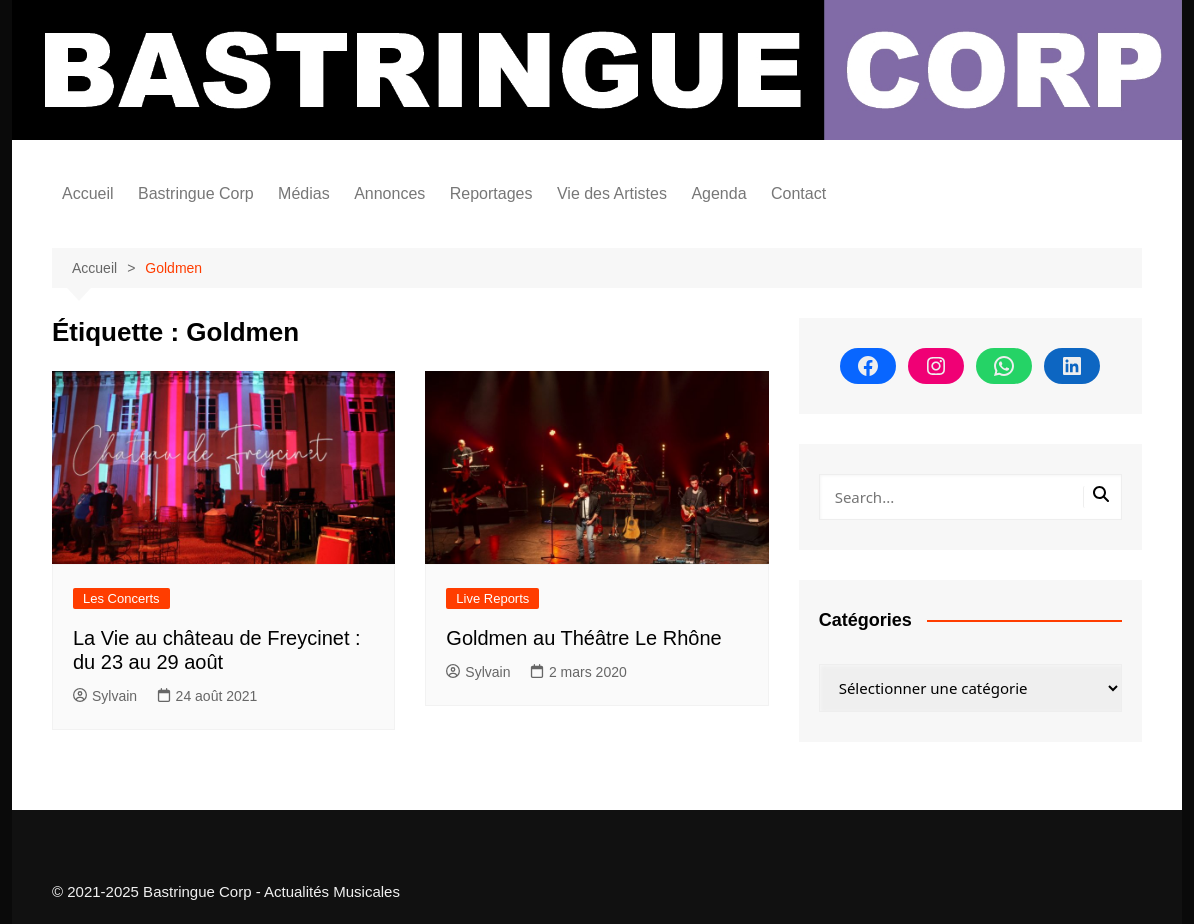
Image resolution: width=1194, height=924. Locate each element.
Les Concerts (121, 598)
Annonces (389, 193)
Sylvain (105, 696)
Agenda (718, 193)
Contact (798, 193)
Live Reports (492, 598)
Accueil (88, 193)
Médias (304, 193)
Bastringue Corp (196, 193)
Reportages (491, 193)
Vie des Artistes (612, 193)
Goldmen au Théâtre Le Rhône (583, 638)
